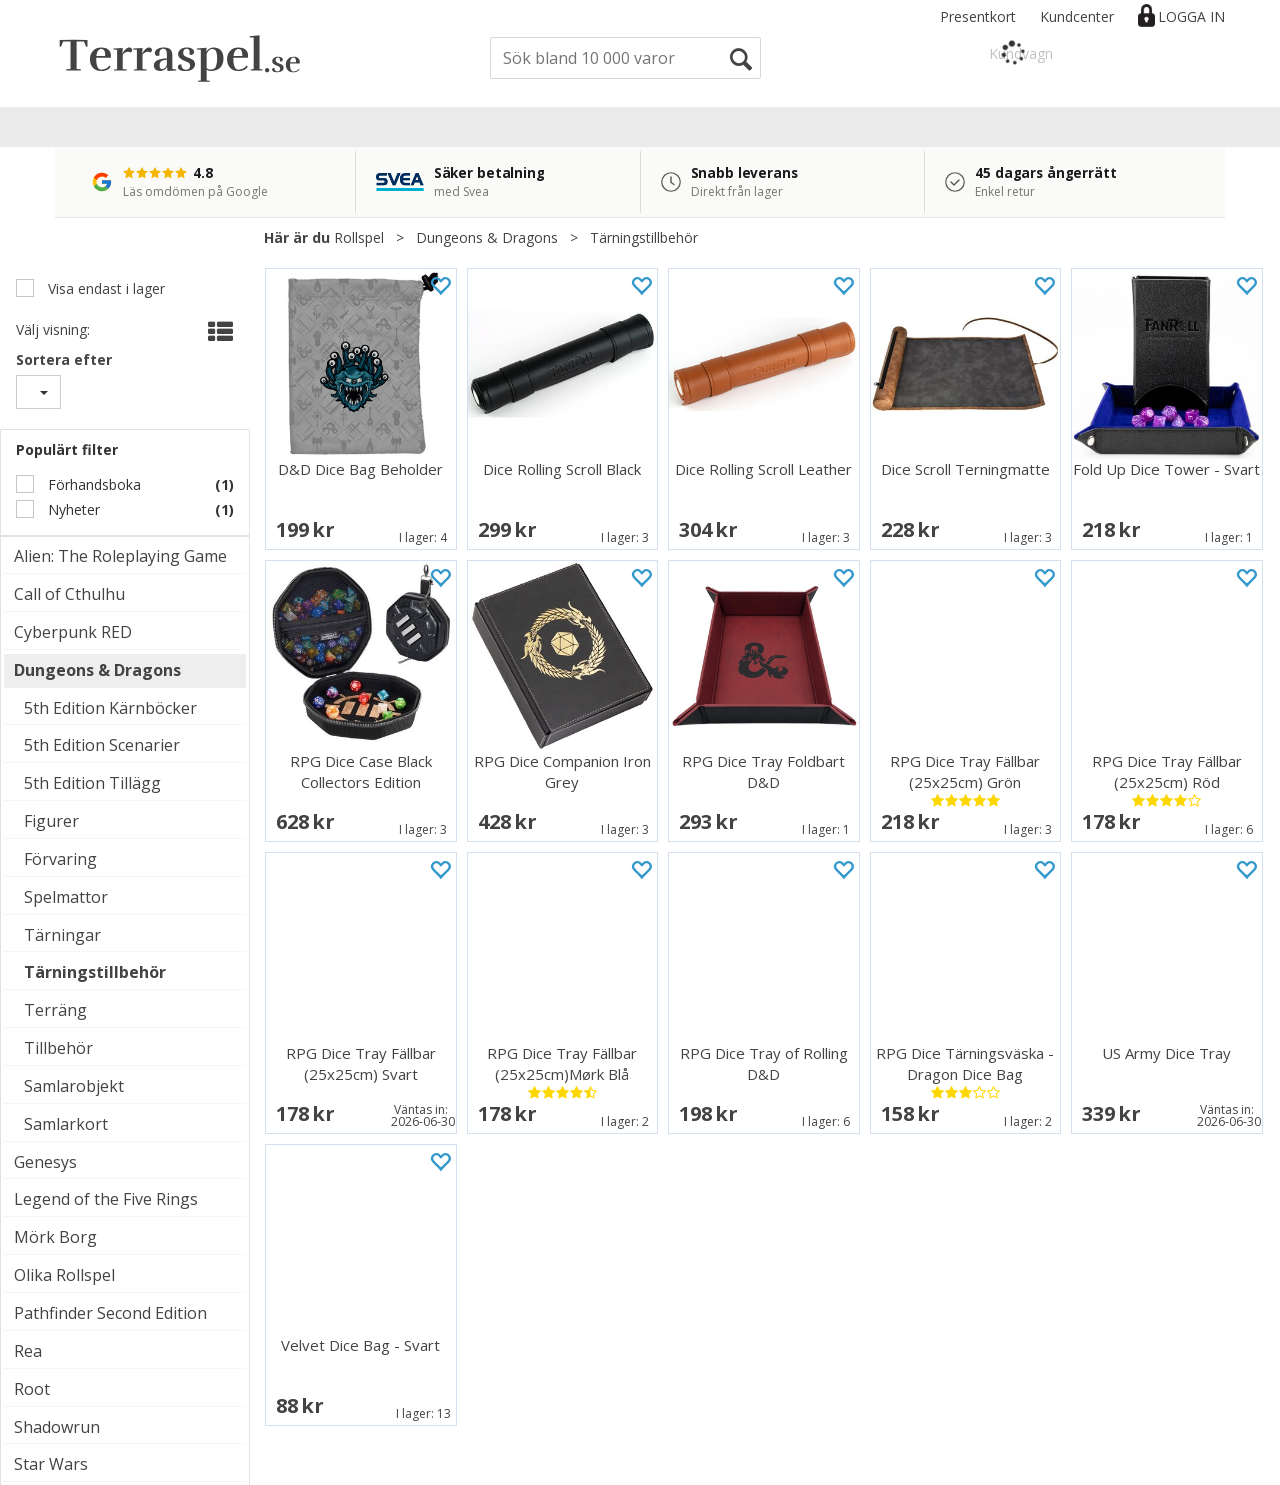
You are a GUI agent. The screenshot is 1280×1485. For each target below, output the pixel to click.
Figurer (51, 821)
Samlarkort (66, 1124)
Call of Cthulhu (69, 594)
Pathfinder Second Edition (110, 1313)
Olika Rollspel (64, 1275)
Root (32, 1389)
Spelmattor (66, 897)
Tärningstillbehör (644, 237)
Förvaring (60, 859)
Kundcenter (1077, 16)
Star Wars (51, 1464)
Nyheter (72, 509)
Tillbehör (58, 1048)
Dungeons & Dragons (487, 237)
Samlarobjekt (74, 1086)
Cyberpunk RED (73, 632)
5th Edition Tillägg (92, 783)
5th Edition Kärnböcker (110, 708)
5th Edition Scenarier (102, 745)
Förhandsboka (92, 484)
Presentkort (978, 16)
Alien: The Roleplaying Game (120, 556)
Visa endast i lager (104, 288)
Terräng (55, 1010)
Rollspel (359, 237)
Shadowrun (57, 1427)
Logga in (1191, 16)
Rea (28, 1351)
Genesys (45, 1162)
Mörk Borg (55, 1237)
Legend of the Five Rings (106, 1199)
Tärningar (62, 935)
